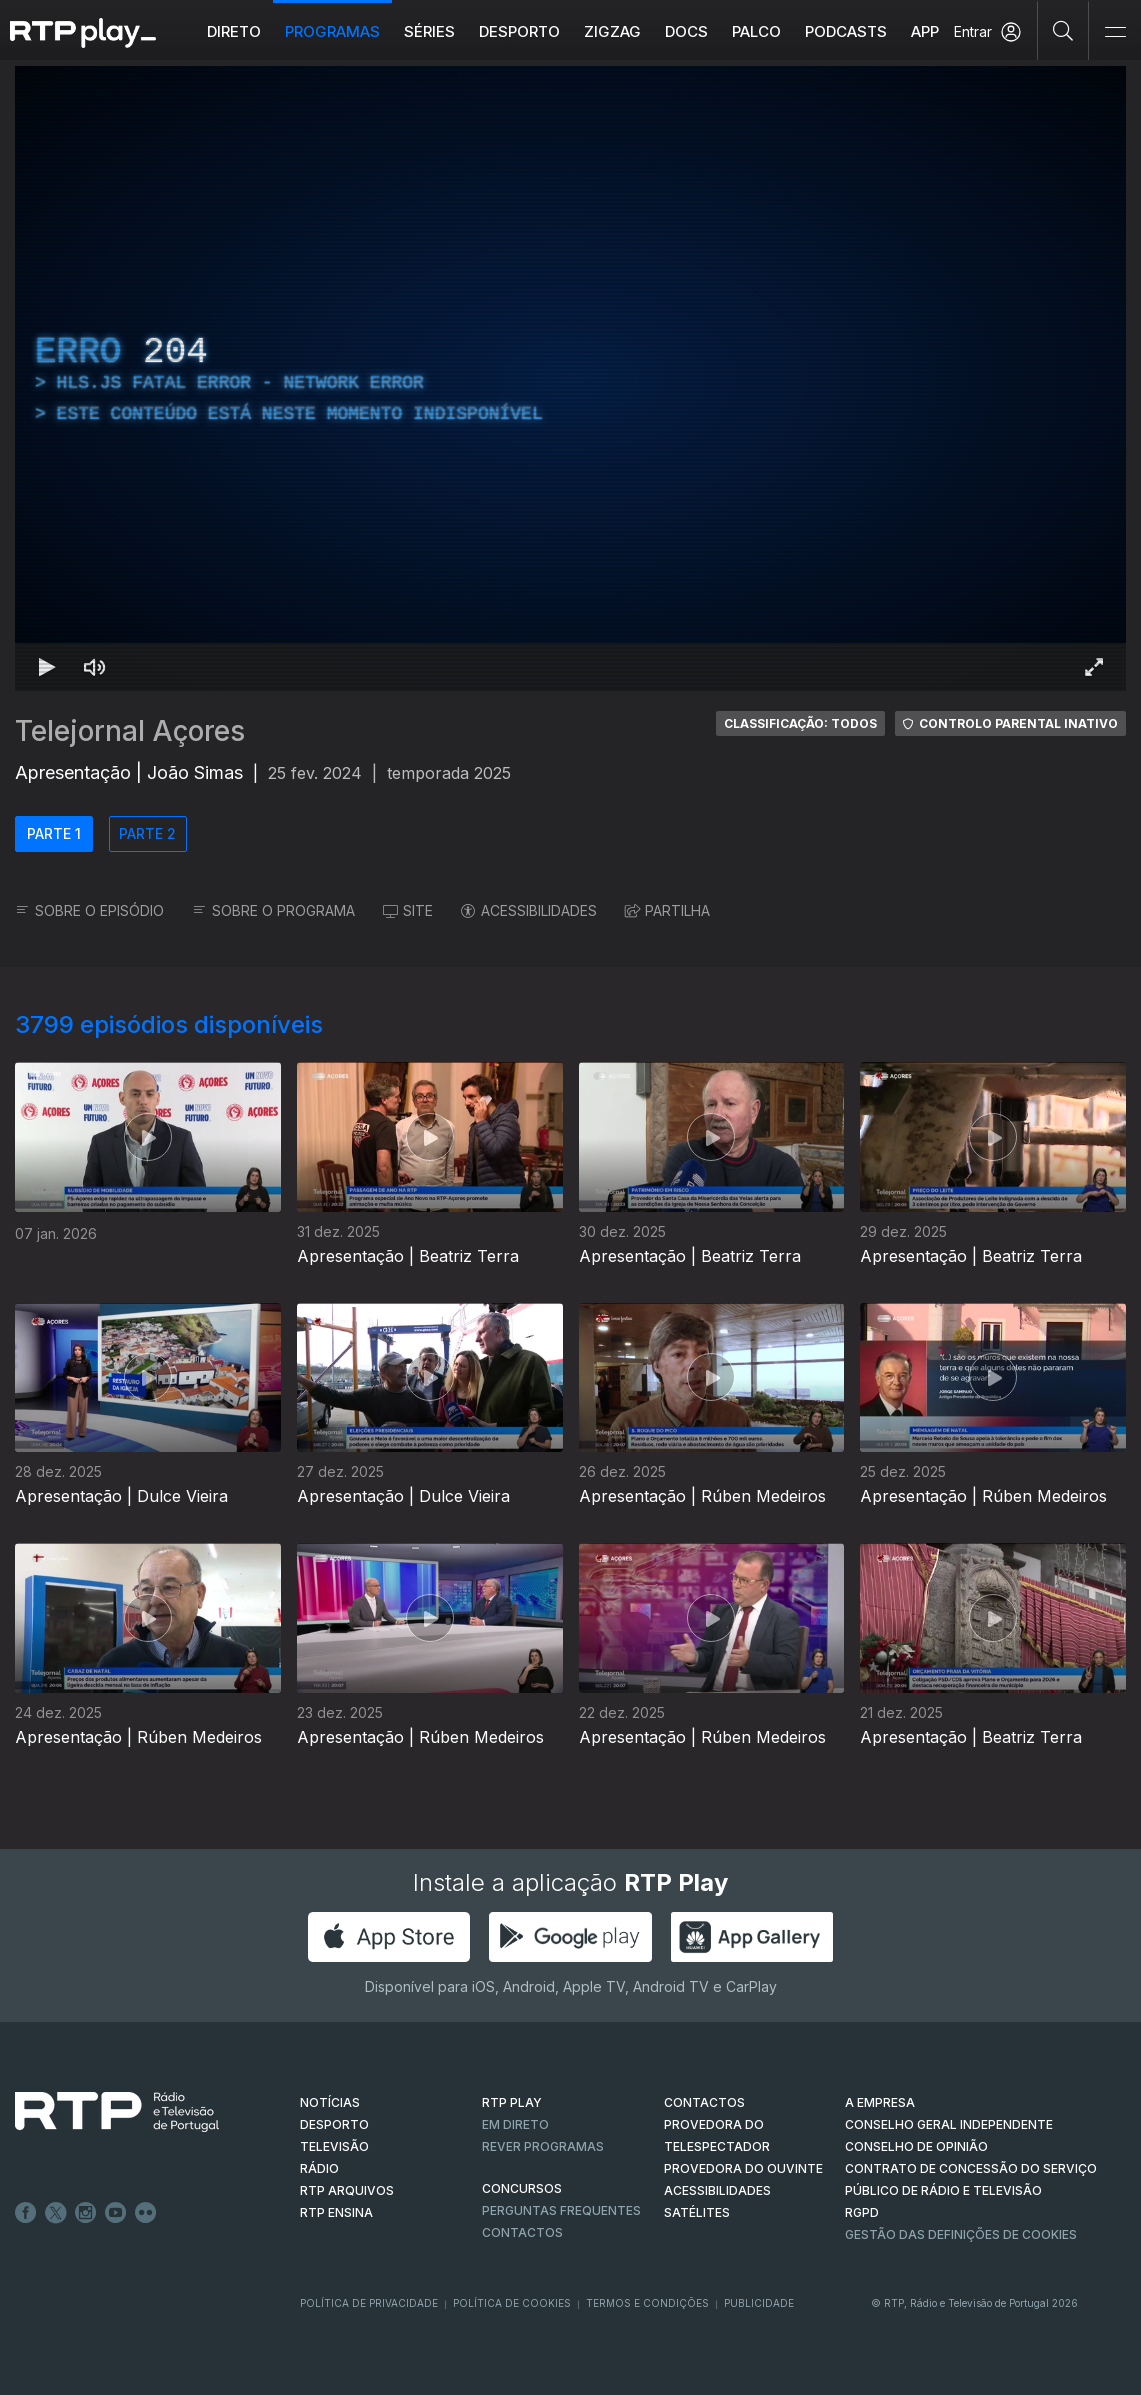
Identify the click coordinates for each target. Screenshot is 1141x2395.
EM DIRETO (515, 2124)
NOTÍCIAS (330, 2102)
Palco (756, 31)
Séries (429, 31)
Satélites (697, 2212)
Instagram (86, 2213)
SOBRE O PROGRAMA (273, 910)
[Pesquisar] (1063, 30)
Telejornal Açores (130, 731)
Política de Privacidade (369, 2303)
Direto (234, 31)
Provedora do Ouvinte (743, 2168)
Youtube (116, 2213)
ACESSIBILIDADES (529, 910)
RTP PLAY (512, 2102)
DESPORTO (334, 2124)
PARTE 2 (147, 833)
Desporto (519, 31)
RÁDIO (319, 2168)
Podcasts (846, 31)
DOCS (686, 31)
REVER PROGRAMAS (543, 2146)
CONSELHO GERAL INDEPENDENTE (949, 2124)
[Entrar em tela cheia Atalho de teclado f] (1094, 667)
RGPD (862, 2212)
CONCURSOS (522, 2188)
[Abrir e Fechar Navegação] (1115, 32)
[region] (570, 378)
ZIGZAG (612, 31)
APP (925, 31)
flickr (146, 2213)
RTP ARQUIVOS (347, 2190)
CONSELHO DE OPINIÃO (916, 2146)
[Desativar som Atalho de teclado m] (95, 667)
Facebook (26, 2213)
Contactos (522, 2232)
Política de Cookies (512, 2303)
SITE (408, 910)
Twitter (56, 2213)
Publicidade (759, 2303)
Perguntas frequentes (561, 2210)
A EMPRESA (880, 2102)
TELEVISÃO (334, 2146)
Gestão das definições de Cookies (961, 2234)
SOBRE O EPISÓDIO (89, 910)
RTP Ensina (336, 2212)
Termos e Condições (647, 2303)
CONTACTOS (704, 2102)
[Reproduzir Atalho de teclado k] (47, 667)
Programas (332, 31)
